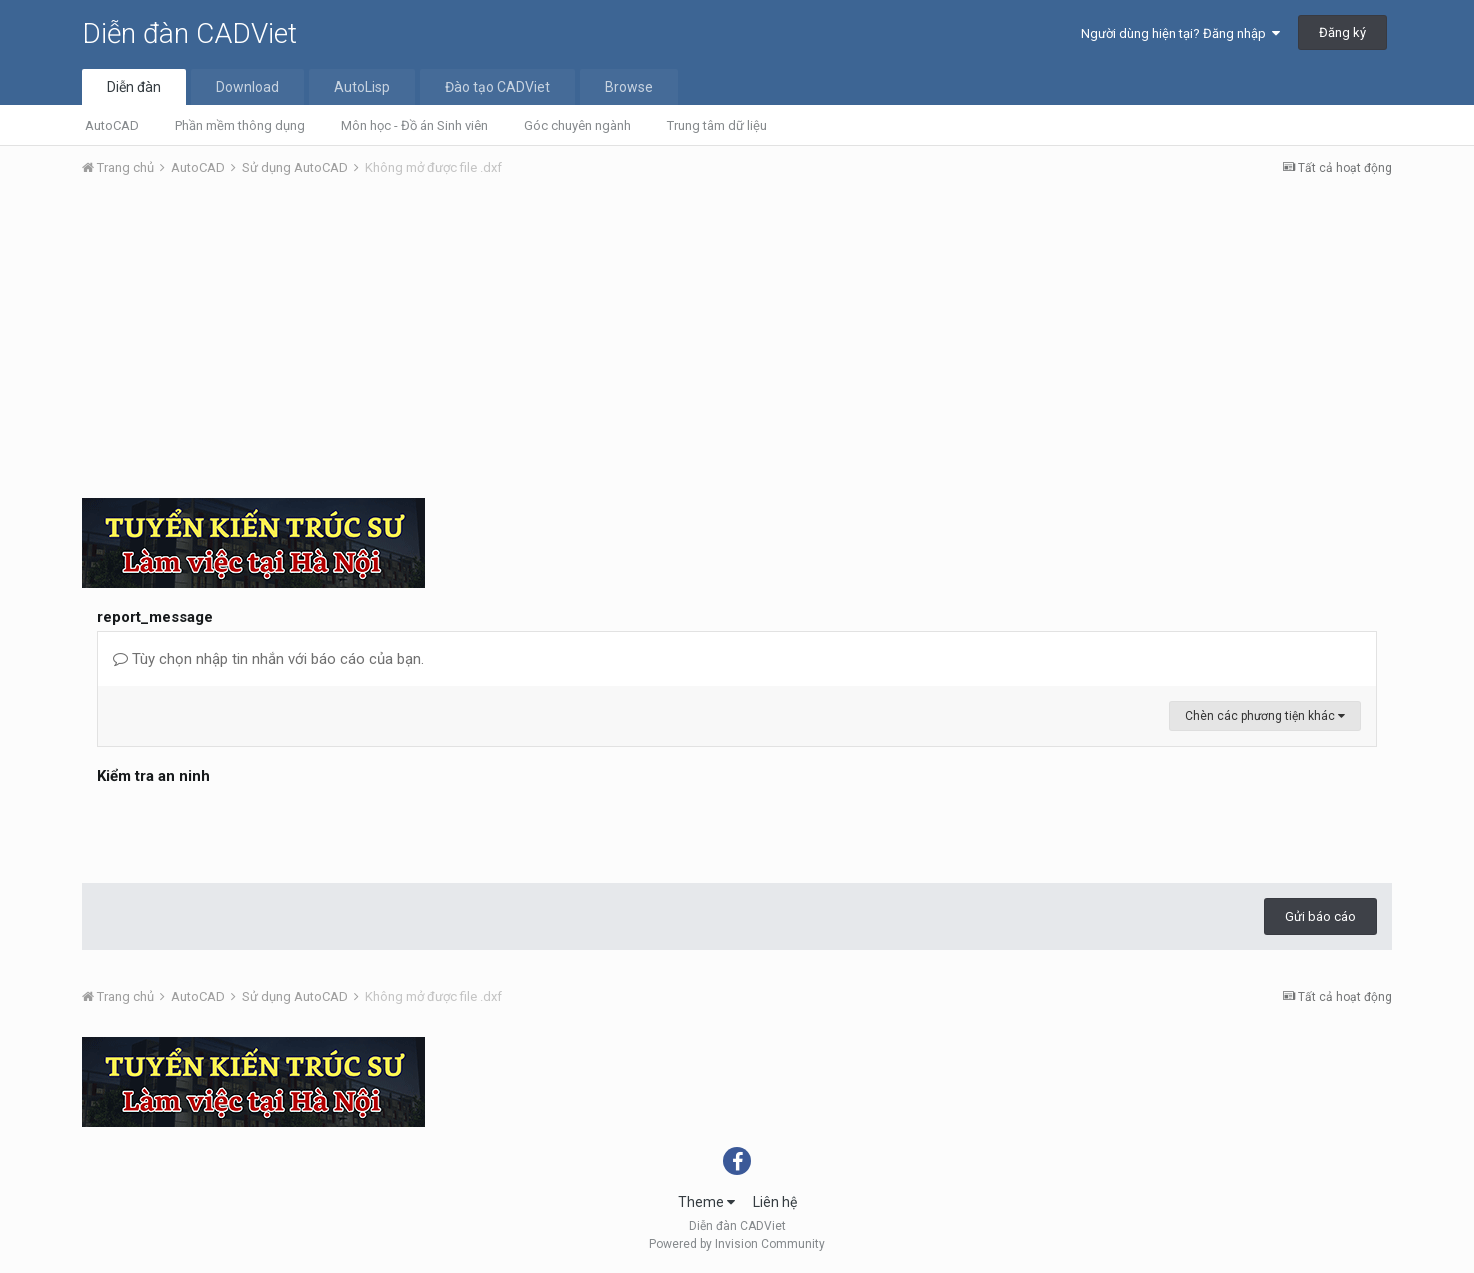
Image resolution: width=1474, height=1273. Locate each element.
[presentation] (249, 829)
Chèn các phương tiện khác (1265, 716)
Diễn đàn (134, 87)
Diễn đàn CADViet (189, 33)
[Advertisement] (737, 343)
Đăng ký (1342, 32)
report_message (155, 617)
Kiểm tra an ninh (153, 776)
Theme (706, 1202)
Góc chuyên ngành (577, 125)
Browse (629, 87)
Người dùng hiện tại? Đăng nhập (1180, 33)
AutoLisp (362, 87)
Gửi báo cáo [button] (1320, 916)
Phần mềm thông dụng (240, 125)
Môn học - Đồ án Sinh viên (414, 125)
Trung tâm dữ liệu (717, 125)
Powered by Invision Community (737, 1244)
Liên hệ (775, 1202)
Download (247, 87)
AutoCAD (112, 125)
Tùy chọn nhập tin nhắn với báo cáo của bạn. (268, 659)
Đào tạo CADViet (497, 87)
